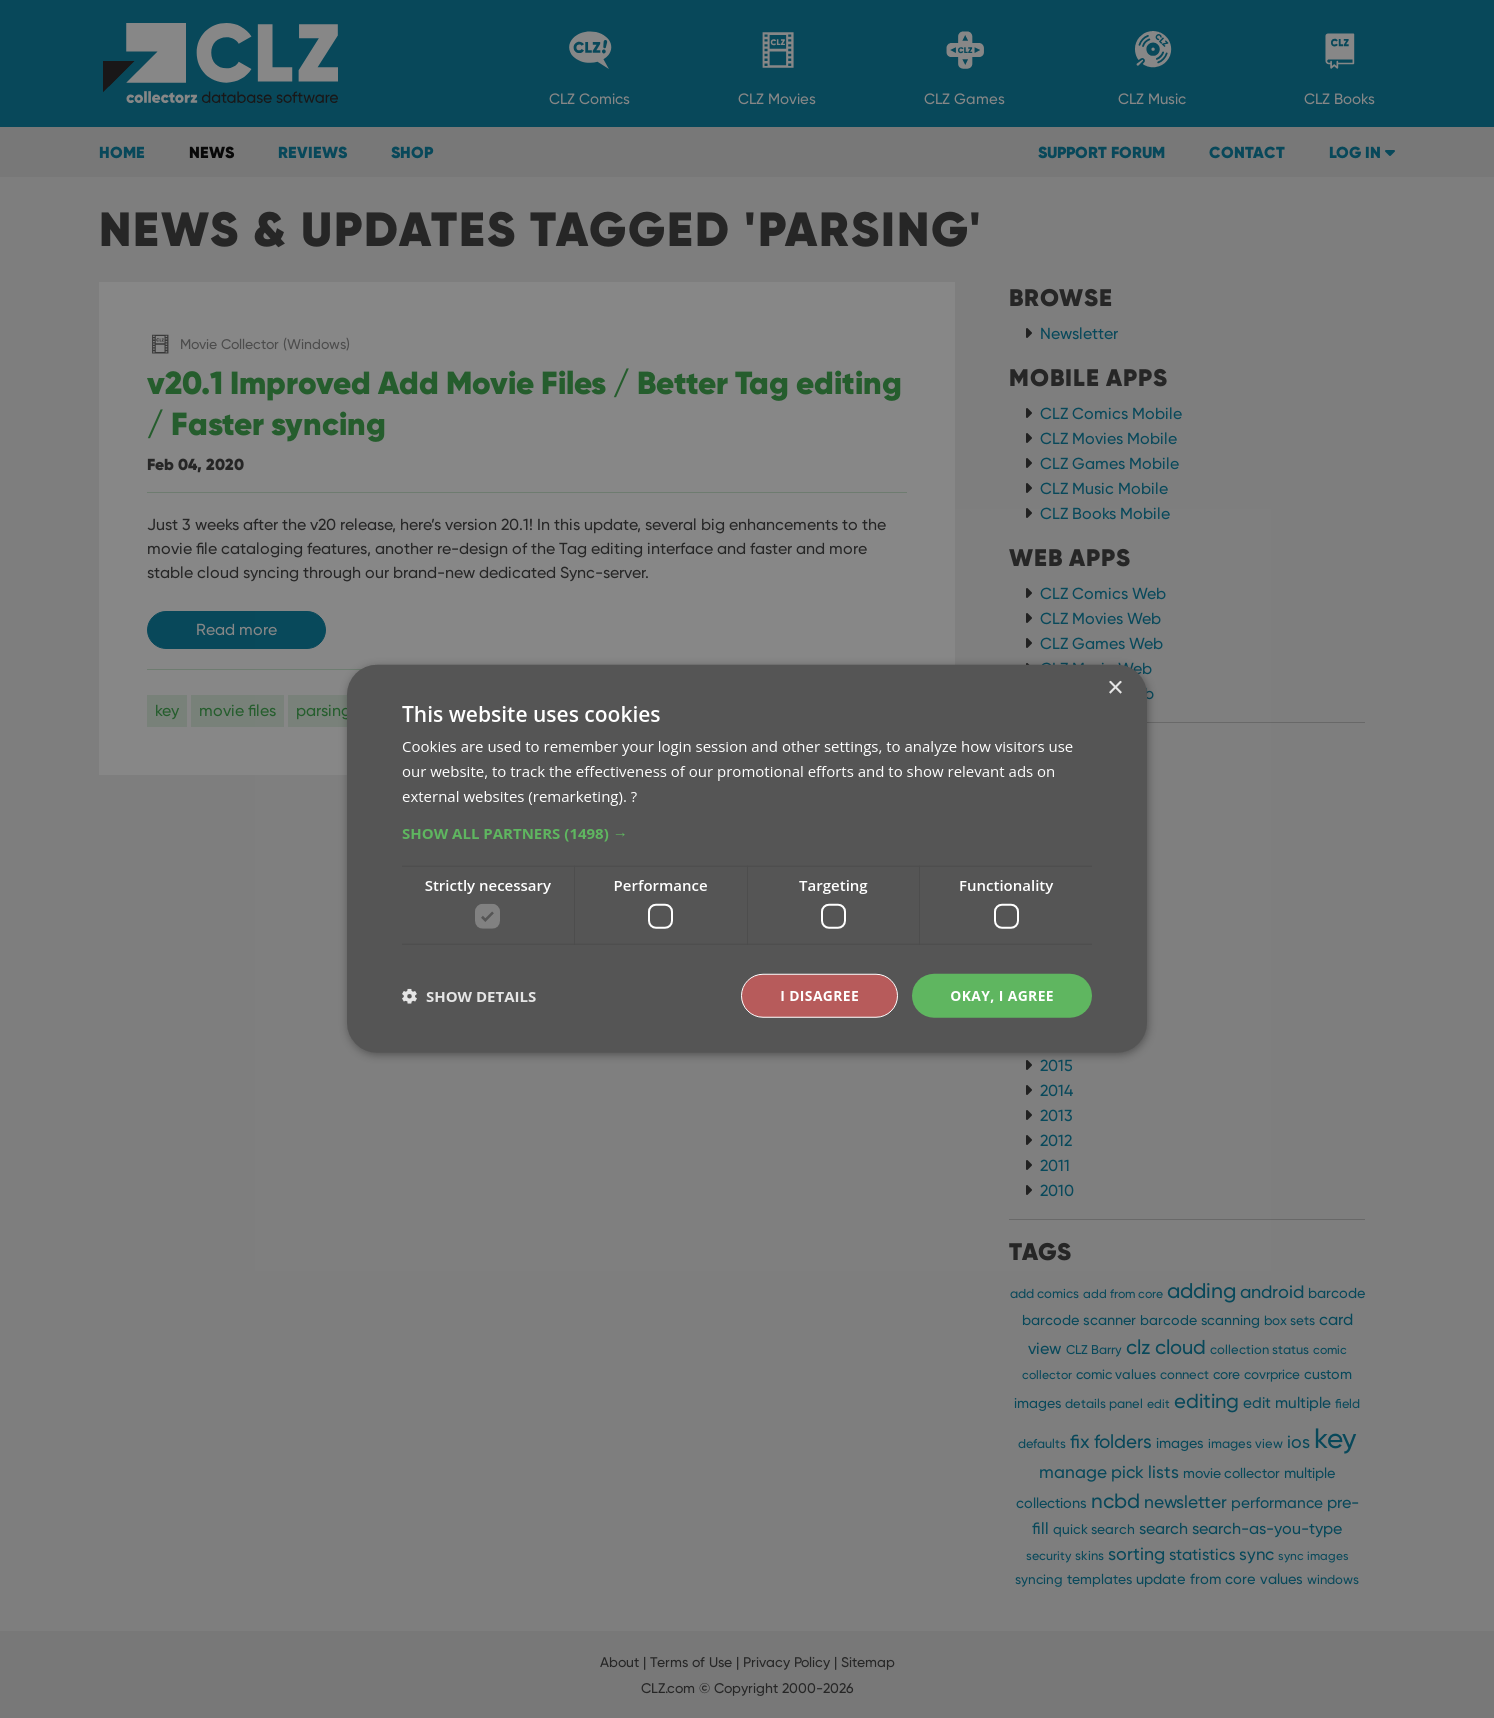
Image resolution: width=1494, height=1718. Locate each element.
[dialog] (747, 859)
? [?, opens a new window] (634, 795)
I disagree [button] (819, 995)
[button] (747, 832)
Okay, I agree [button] (1001, 995)
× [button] (1114, 688)
